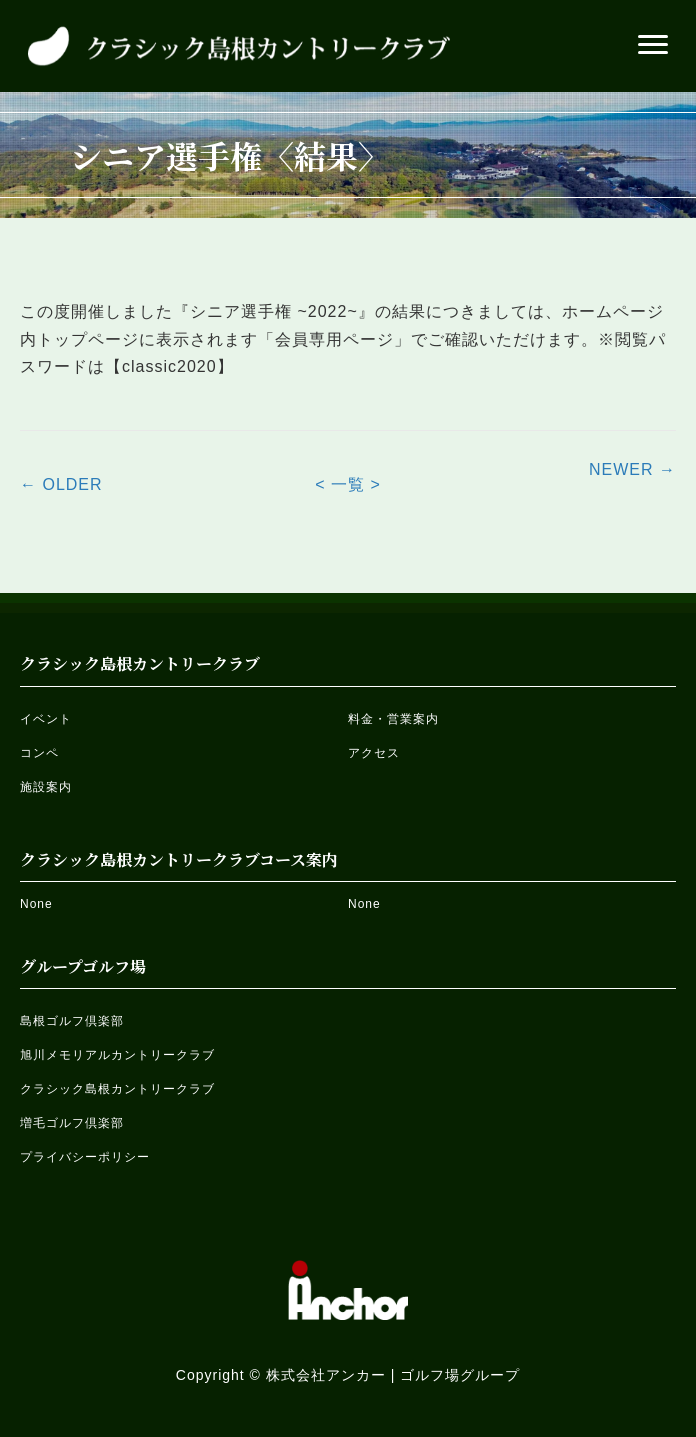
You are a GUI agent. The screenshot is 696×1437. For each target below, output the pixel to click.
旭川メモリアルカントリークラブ (117, 1055)
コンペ (39, 753)
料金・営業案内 (393, 719)
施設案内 (46, 787)
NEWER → (632, 469)
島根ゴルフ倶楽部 (72, 1021)
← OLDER (61, 484)
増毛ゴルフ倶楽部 (72, 1123)
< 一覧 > (348, 484)
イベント (46, 719)
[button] (653, 45)
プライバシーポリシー (85, 1157)
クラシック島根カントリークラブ (117, 1089)
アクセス (374, 753)
